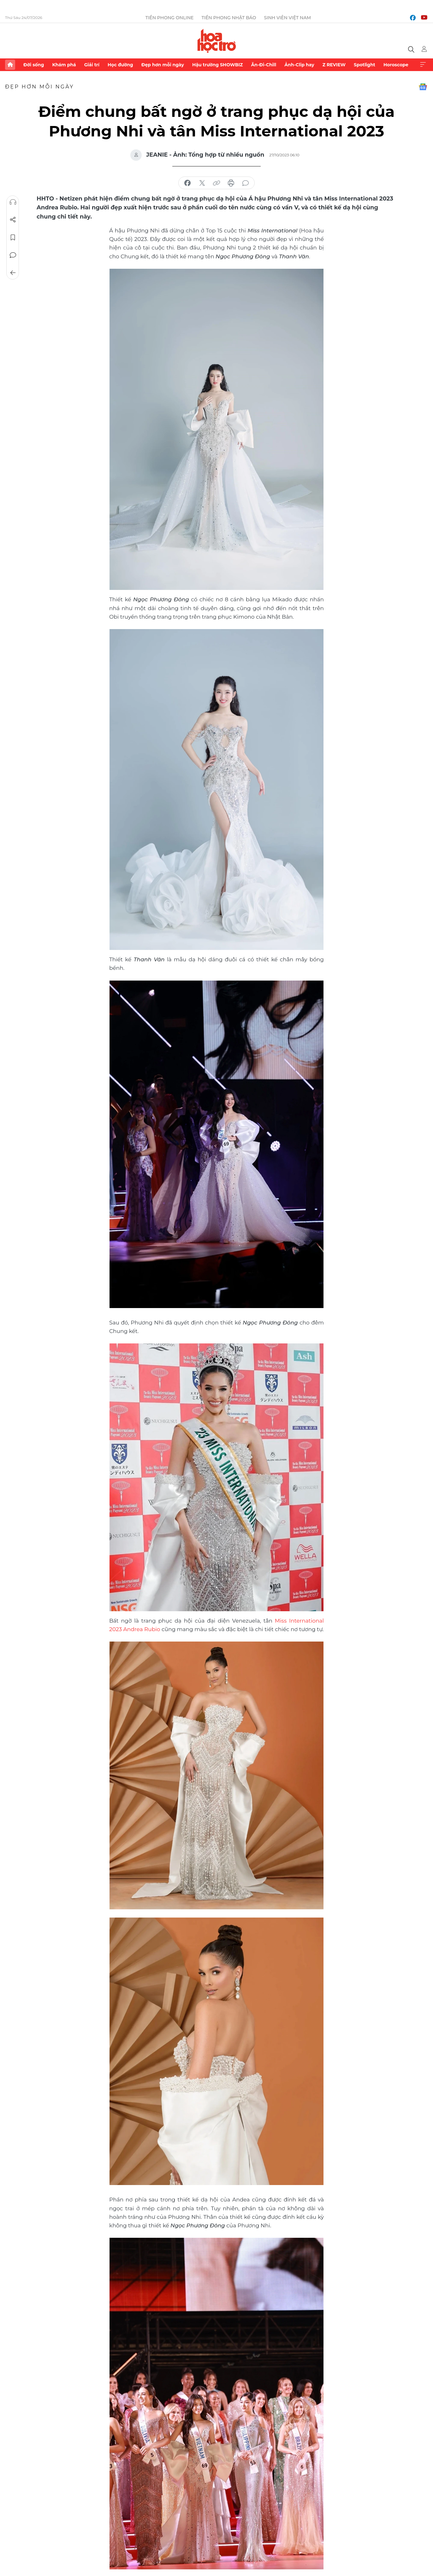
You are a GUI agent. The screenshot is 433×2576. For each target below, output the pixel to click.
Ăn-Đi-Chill (263, 65)
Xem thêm (423, 65)
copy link (216, 183)
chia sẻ (187, 183)
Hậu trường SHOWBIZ (217, 65)
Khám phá (64, 65)
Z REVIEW (334, 65)
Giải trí (91, 65)
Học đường (120, 65)
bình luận (245, 183)
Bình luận (13, 255)
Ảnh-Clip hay (299, 65)
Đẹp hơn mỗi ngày (162, 65)
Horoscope (395, 65)
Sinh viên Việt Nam (287, 18)
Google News (423, 87)
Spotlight (364, 65)
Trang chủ (10, 65)
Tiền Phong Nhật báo (228, 18)
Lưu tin (13, 237)
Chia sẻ (13, 220)
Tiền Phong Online (169, 18)
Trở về (13, 273)
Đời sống (33, 65)
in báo (231, 183)
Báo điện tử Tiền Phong (216, 40)
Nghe (13, 202)
